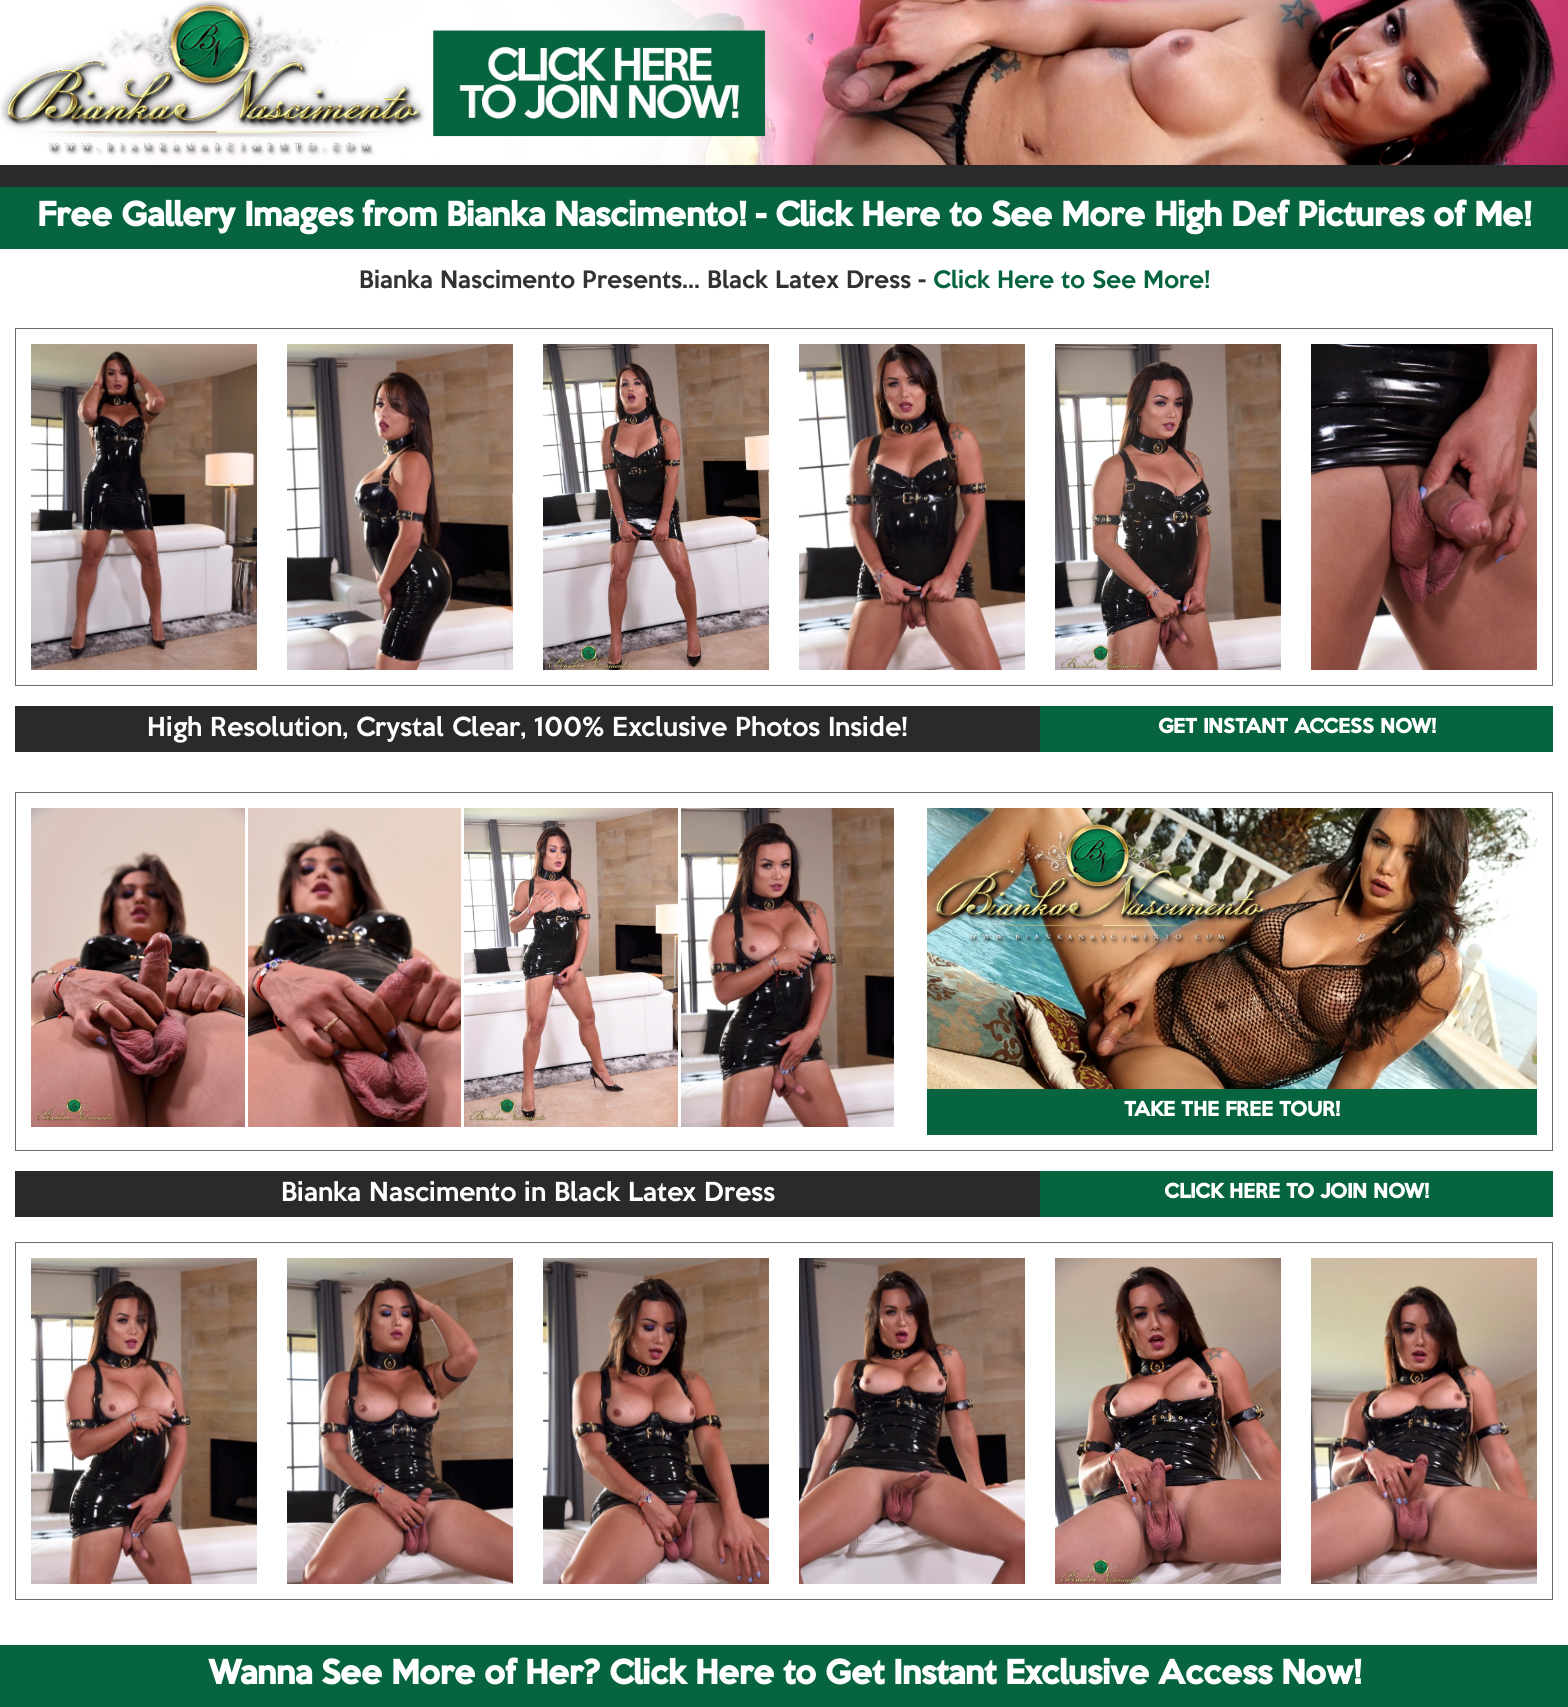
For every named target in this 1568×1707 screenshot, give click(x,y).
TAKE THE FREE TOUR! (1232, 1111)
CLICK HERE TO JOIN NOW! (1296, 1193)
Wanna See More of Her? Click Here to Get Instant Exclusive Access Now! (784, 1675)
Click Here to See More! (1071, 281)
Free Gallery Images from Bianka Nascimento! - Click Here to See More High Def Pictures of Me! (784, 217)
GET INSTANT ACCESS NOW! (1297, 728)
